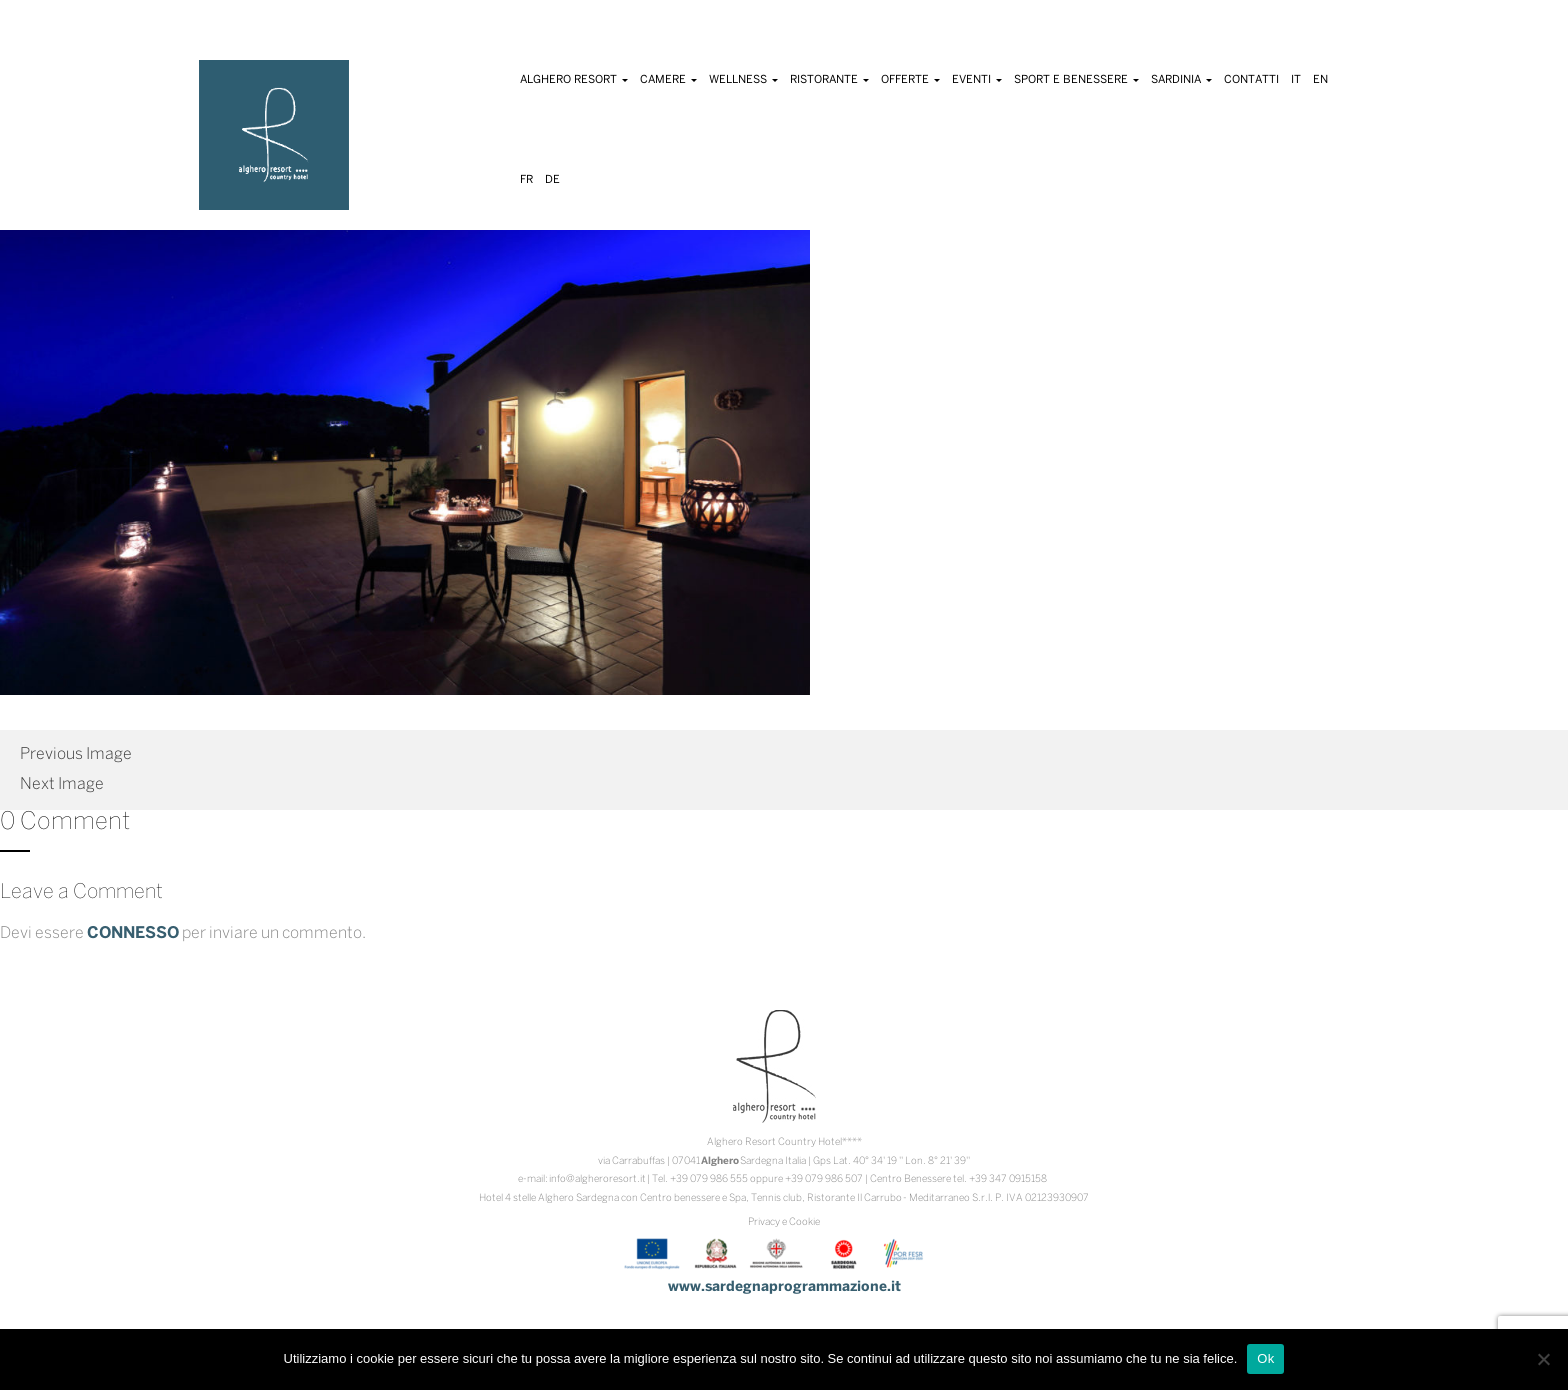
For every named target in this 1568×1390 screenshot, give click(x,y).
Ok (1265, 1358)
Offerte (910, 80)
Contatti (1251, 80)
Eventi (977, 80)
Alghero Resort (574, 80)
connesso (133, 933)
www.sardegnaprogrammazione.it (784, 1287)
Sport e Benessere (1076, 80)
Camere (668, 80)
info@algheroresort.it (597, 1179)
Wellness (743, 80)
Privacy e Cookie (784, 1222)
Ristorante (829, 80)
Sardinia (1181, 80)
